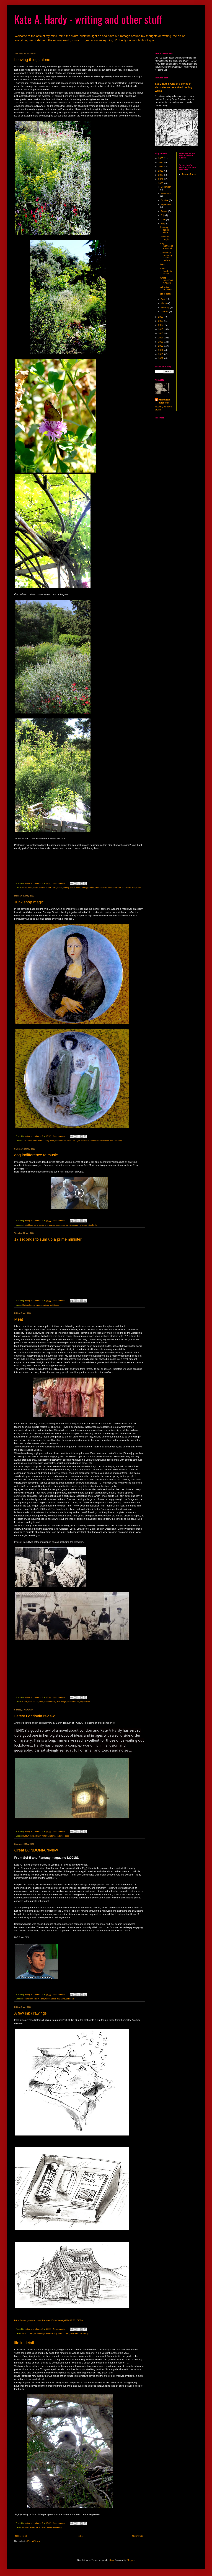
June (163, 219)
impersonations (42, 1305)
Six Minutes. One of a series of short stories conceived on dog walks (173, 87)
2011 (161, 350)
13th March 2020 (29, 1141)
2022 (161, 175)
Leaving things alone (32, 59)
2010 (161, 354)
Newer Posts (21, 2536)
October (165, 200)
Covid (24, 1701)
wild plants (136, 888)
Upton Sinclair (73, 1701)
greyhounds (50, 1225)
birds (24, 888)
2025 (161, 162)
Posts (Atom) (33, 2541)
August (164, 211)
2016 (161, 329)
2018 (161, 321)
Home (80, 2536)
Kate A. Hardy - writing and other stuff (88, 19)
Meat (18, 1319)
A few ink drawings (30, 2013)
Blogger (130, 2560)
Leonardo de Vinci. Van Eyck (67, 1141)
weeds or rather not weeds (119, 888)
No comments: (59, 883)
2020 (161, 183)
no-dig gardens (88, 888)
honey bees (33, 888)
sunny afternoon (81, 1225)
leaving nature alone (72, 888)
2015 (161, 333)
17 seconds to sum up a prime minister (48, 1239)
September (166, 204)
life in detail (24, 2343)
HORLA (25, 1836)
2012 (161, 346)
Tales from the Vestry (79, 2333)
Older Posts (137, 2536)
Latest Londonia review (34, 1716)
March (164, 303)
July (163, 215)
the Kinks (93, 1225)
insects (42, 888)
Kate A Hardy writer (54, 888)
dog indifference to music (36, 1155)
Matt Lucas (54, 1305)
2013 (161, 342)
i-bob (111, 2560)
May (163, 223)
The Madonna (116, 1141)
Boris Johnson (28, 1305)
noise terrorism (66, 1225)
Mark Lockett (63, 2333)
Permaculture (101, 888)
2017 (161, 325)
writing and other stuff (164, 401)
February (165, 307)
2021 (161, 179)
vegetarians (85, 1701)
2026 (161, 158)
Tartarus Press (62, 1836)
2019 (161, 317)
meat (41, 1701)
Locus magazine (58, 1999)
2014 (161, 337)
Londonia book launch (99, 1141)
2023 (161, 171)
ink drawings (39, 2333)
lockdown (85, 1141)
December (166, 187)
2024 (161, 166)
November (166, 193)
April (163, 299)
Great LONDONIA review (36, 1850)
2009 (161, 358)
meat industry (50, 1701)
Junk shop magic (29, 902)
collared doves (28, 2527)
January (165, 311)
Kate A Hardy (51, 2333)
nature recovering (53, 2527)
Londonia (51, 1836)
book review (27, 1999)
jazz (57, 1225)
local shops (33, 1701)
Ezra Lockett (27, 2333)
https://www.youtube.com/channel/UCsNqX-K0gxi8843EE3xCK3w (48, 2320)
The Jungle (61, 1701)
